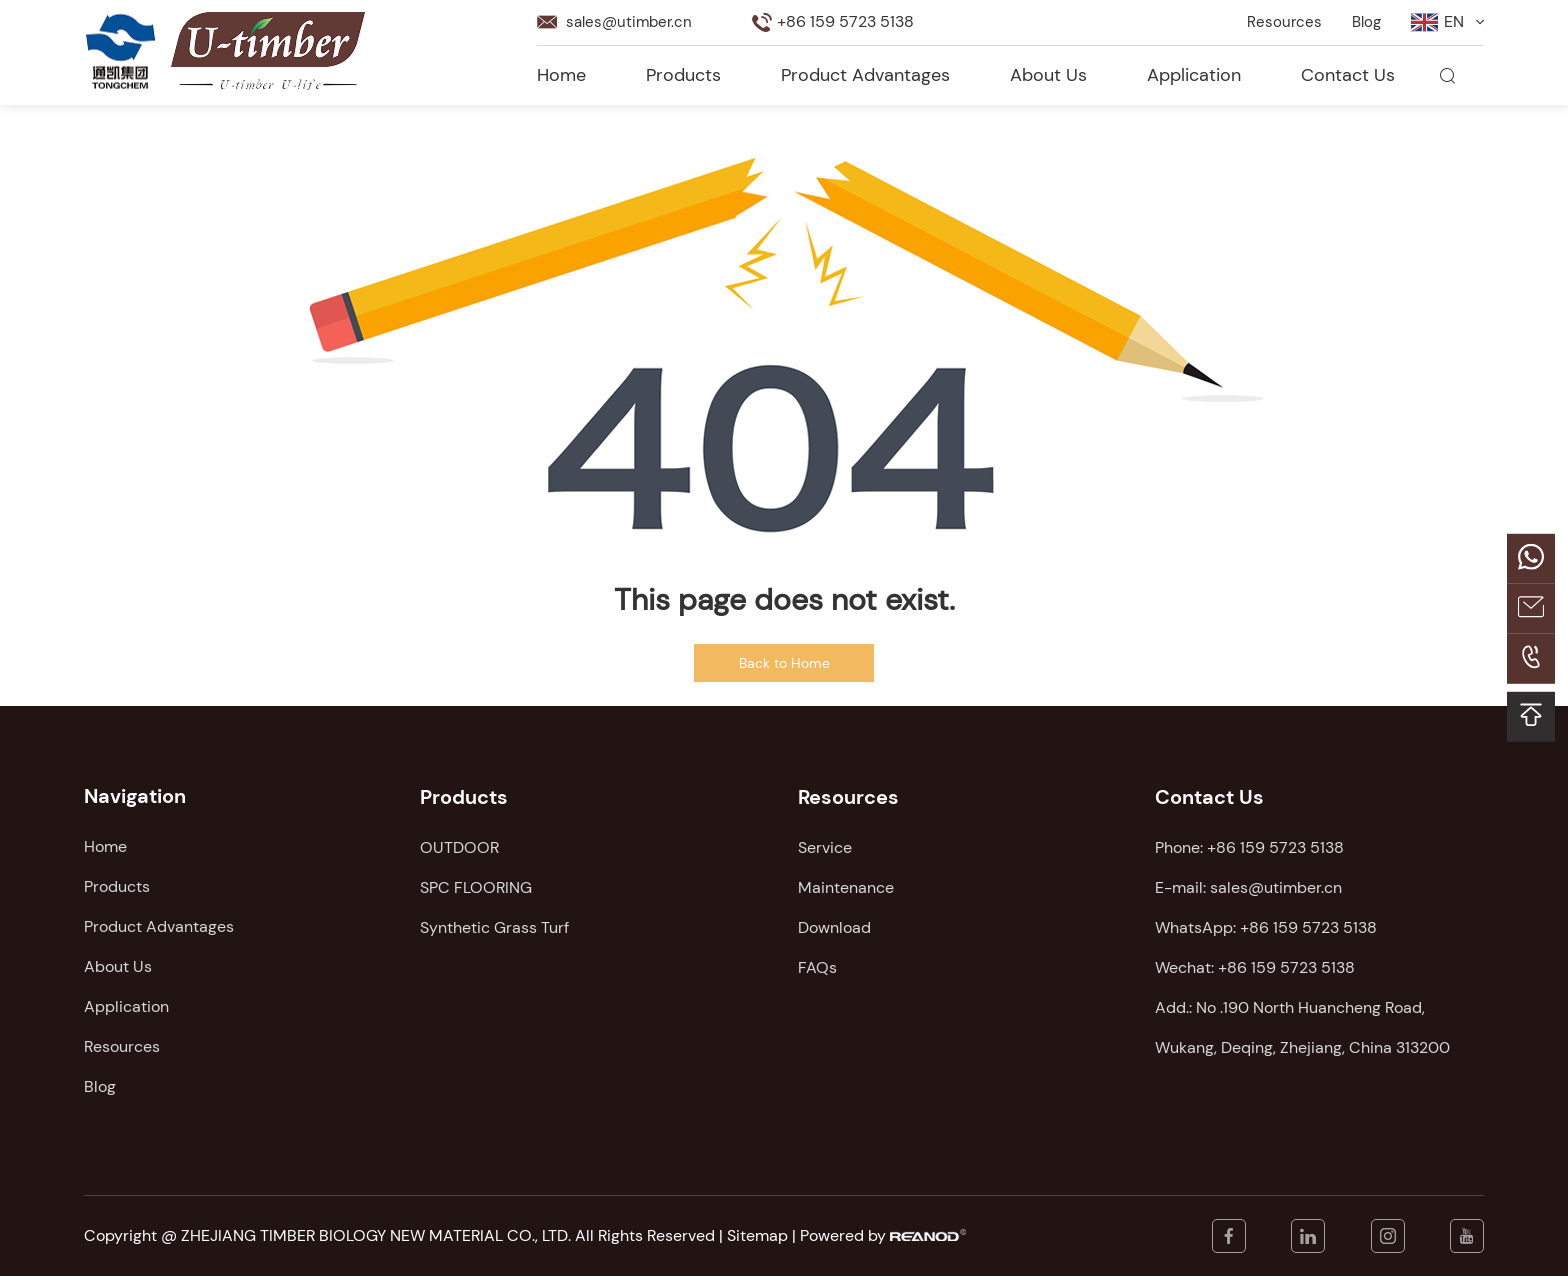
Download (834, 926)
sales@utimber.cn (632, 21)
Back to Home (784, 663)
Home (561, 75)
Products (683, 75)
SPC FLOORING (476, 886)
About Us (1048, 75)
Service (825, 846)
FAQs (817, 966)
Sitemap (757, 1235)
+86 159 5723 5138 (1308, 926)
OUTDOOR (459, 846)
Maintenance (846, 886)
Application (1194, 75)
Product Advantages (865, 75)
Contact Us (1348, 75)
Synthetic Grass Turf (494, 926)
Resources (1281, 21)
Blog (1365, 21)
